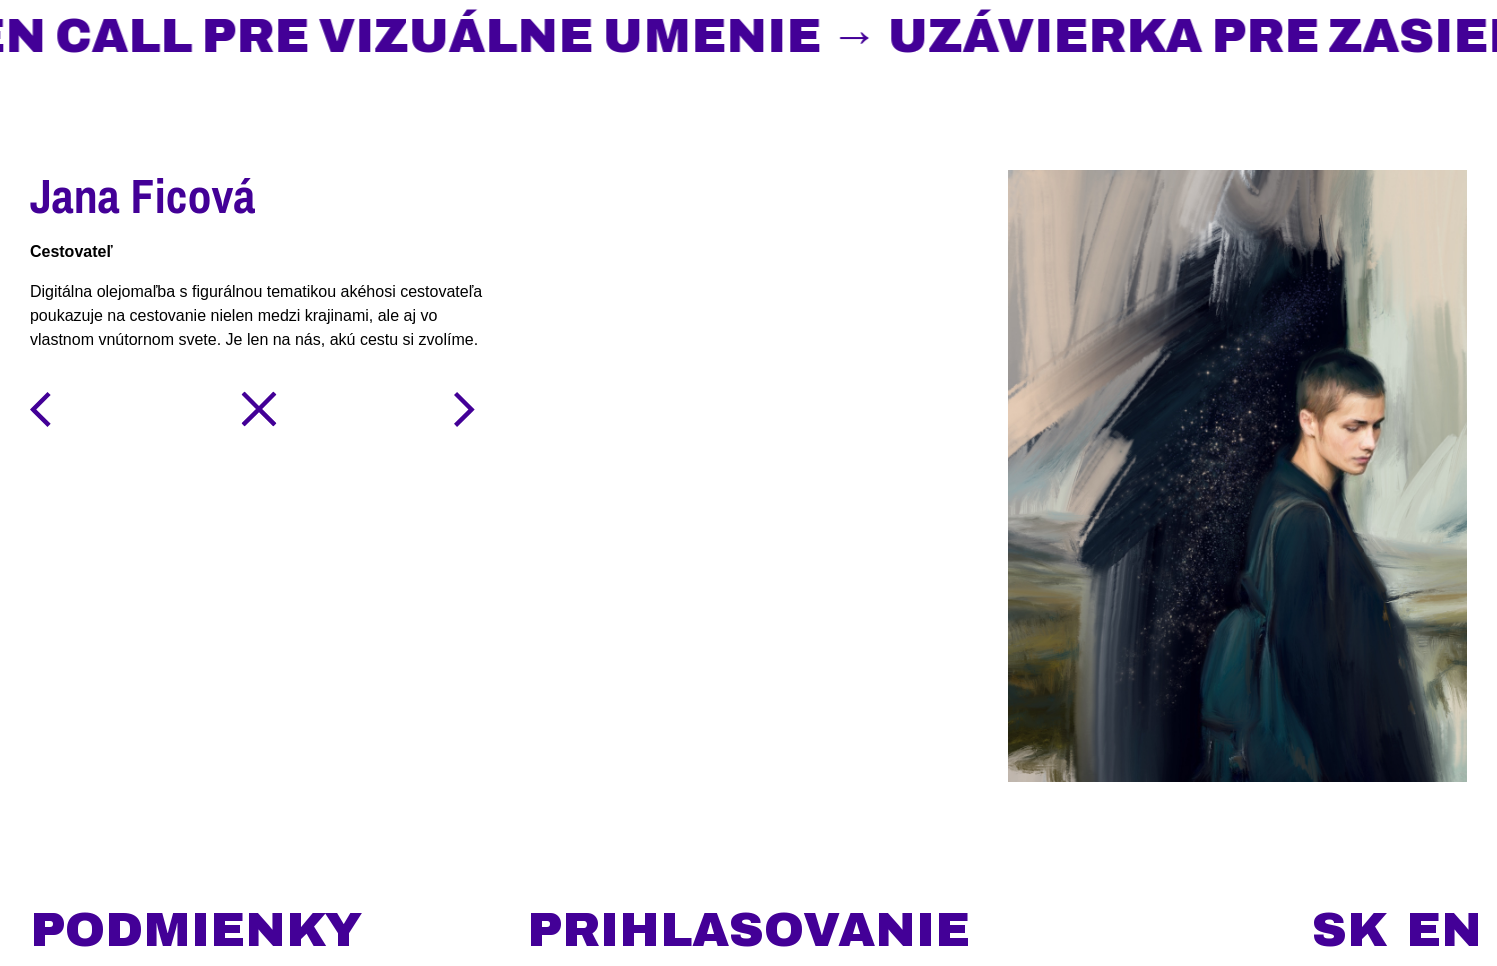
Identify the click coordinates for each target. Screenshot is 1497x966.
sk (1350, 930)
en (1444, 930)
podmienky (196, 930)
